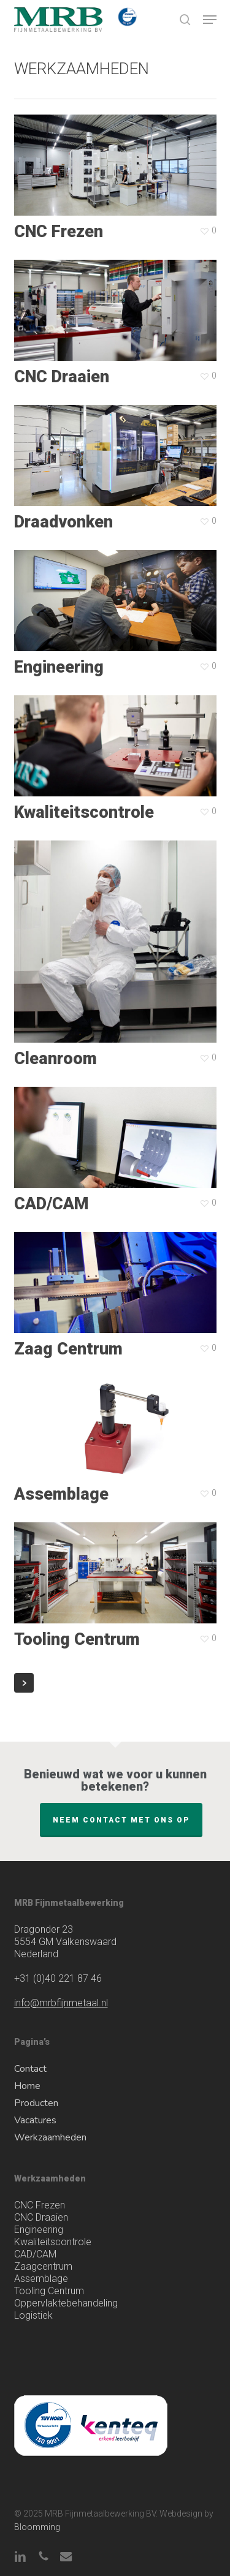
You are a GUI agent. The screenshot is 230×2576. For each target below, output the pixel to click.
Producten (36, 2103)
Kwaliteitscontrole (52, 2242)
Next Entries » (24, 773)
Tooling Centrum (49, 2291)
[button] (210, 19)
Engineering (38, 2229)
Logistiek (33, 2315)
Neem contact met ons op (121, 1820)
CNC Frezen (39, 2205)
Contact (30, 2069)
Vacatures (35, 2120)
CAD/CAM (35, 2254)
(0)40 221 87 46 (58, 1978)
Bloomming (37, 2527)
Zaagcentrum (43, 2266)
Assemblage (41, 2278)
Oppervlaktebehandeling (66, 2303)
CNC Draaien (41, 2217)
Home (27, 2086)
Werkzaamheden (50, 2137)
